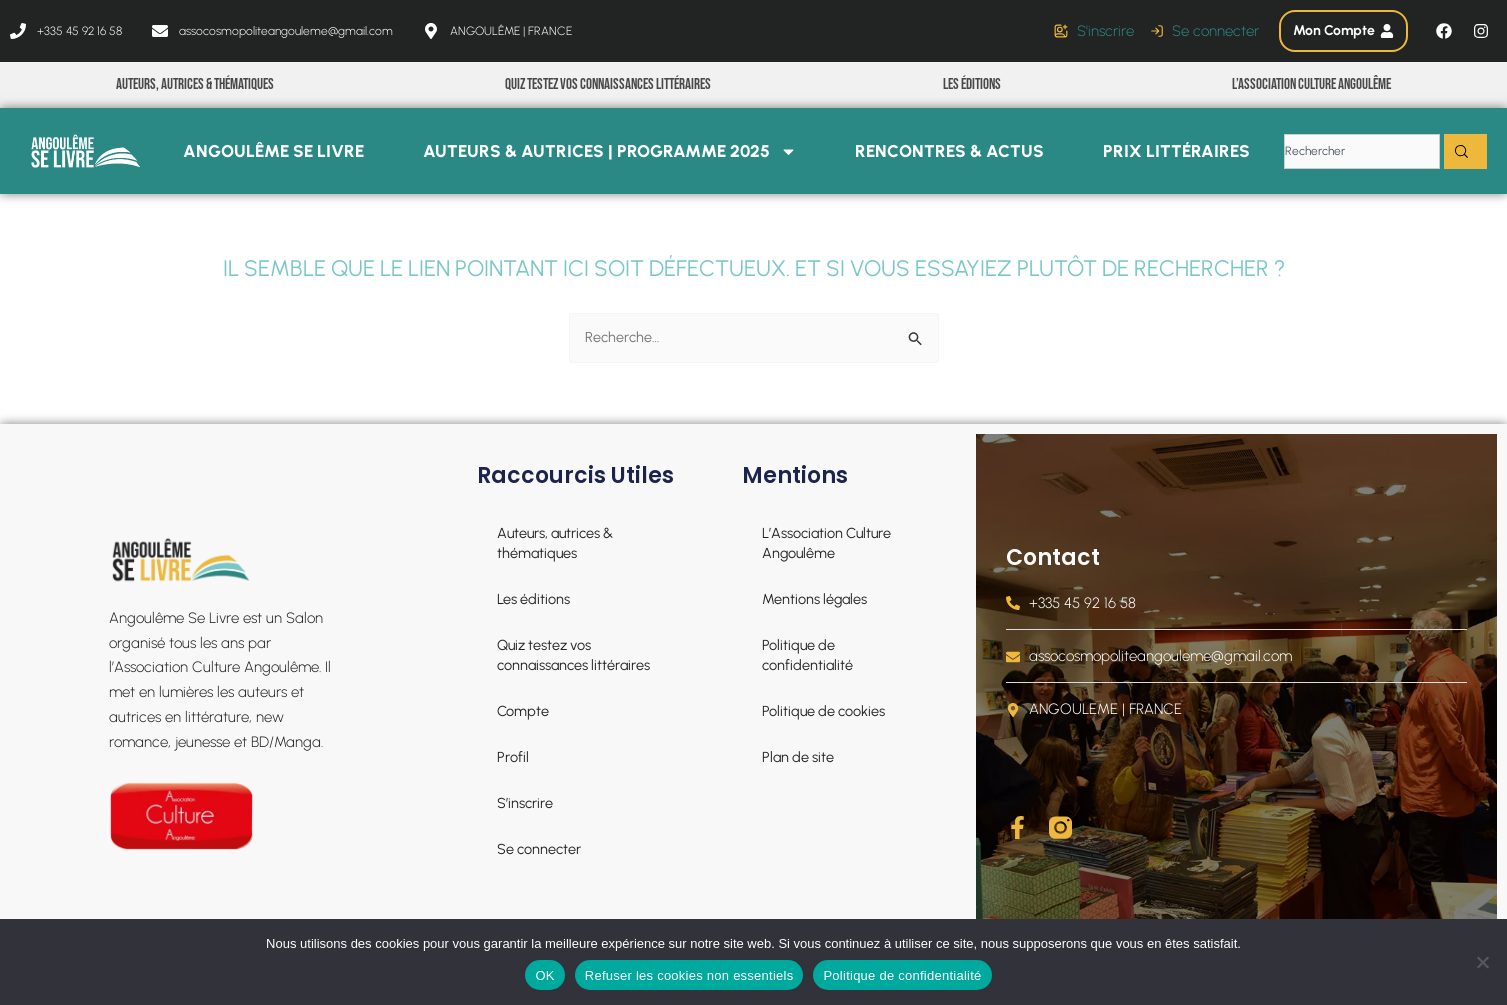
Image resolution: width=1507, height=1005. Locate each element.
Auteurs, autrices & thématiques (195, 84)
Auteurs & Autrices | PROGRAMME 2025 (610, 151)
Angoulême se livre (273, 151)
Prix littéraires (1176, 151)
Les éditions (972, 84)
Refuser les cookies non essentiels (689, 975)
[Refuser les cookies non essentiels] (1482, 962)
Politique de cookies (825, 711)
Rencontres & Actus (949, 151)
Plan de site (799, 757)
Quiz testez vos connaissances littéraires (608, 84)
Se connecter (540, 849)
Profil (512, 757)
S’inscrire (525, 803)
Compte (523, 711)
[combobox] (1362, 151)
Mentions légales (816, 599)
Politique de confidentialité (808, 655)
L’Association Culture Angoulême (1311, 84)
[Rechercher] (1465, 151)
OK (544, 975)
